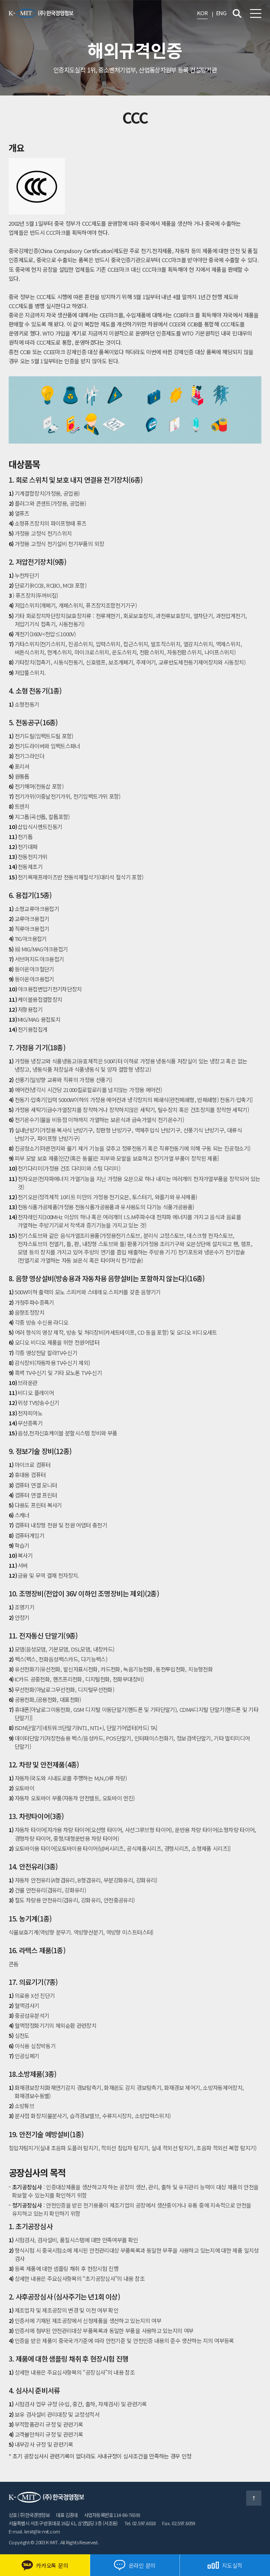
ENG (221, 13)
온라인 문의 (135, 2565)
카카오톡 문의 (44, 2565)
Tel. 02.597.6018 (140, 2523)
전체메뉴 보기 (255, 13)
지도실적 (225, 2565)
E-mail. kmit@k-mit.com (34, 2531)
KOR (202, 13)
